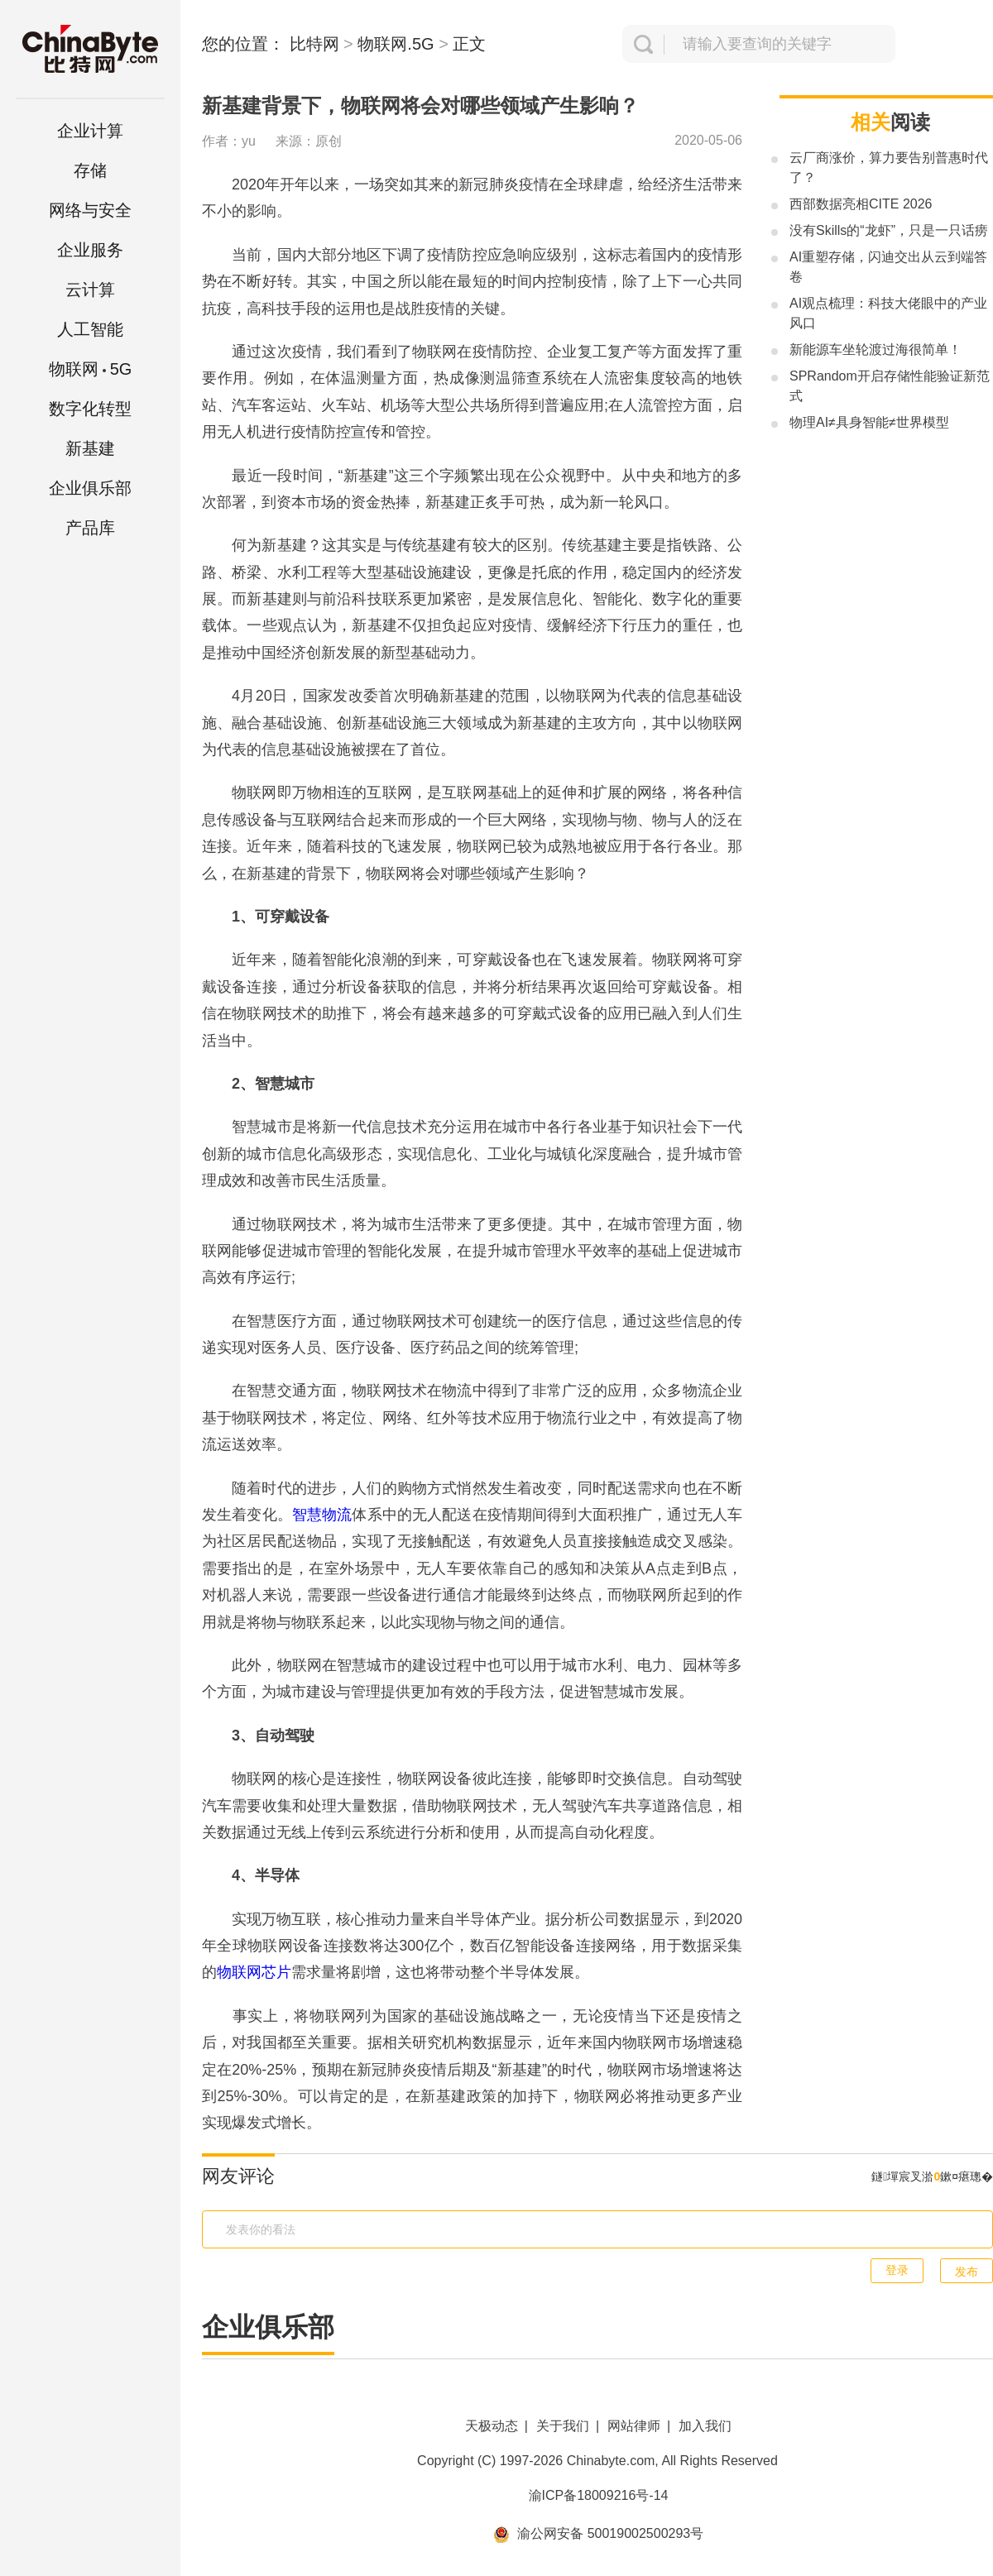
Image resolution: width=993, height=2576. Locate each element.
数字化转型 (90, 409)
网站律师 (633, 2426)
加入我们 (705, 2426)
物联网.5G (395, 44)
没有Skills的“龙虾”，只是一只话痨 (888, 230)
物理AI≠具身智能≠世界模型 (869, 422)
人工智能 (90, 329)
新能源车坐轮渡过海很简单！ (875, 349)
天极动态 (491, 2426)
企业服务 (90, 250)
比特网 (314, 44)
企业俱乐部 (90, 488)
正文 (469, 44)
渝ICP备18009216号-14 (599, 2495)
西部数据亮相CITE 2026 (860, 204)
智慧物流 (322, 1514)
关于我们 (562, 2426)
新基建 (90, 448)
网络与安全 (90, 210)
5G (90, 369)
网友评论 (238, 2176)
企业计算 (90, 131)
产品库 (90, 528)
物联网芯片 (254, 1972)
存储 (90, 170)
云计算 (90, 289)
